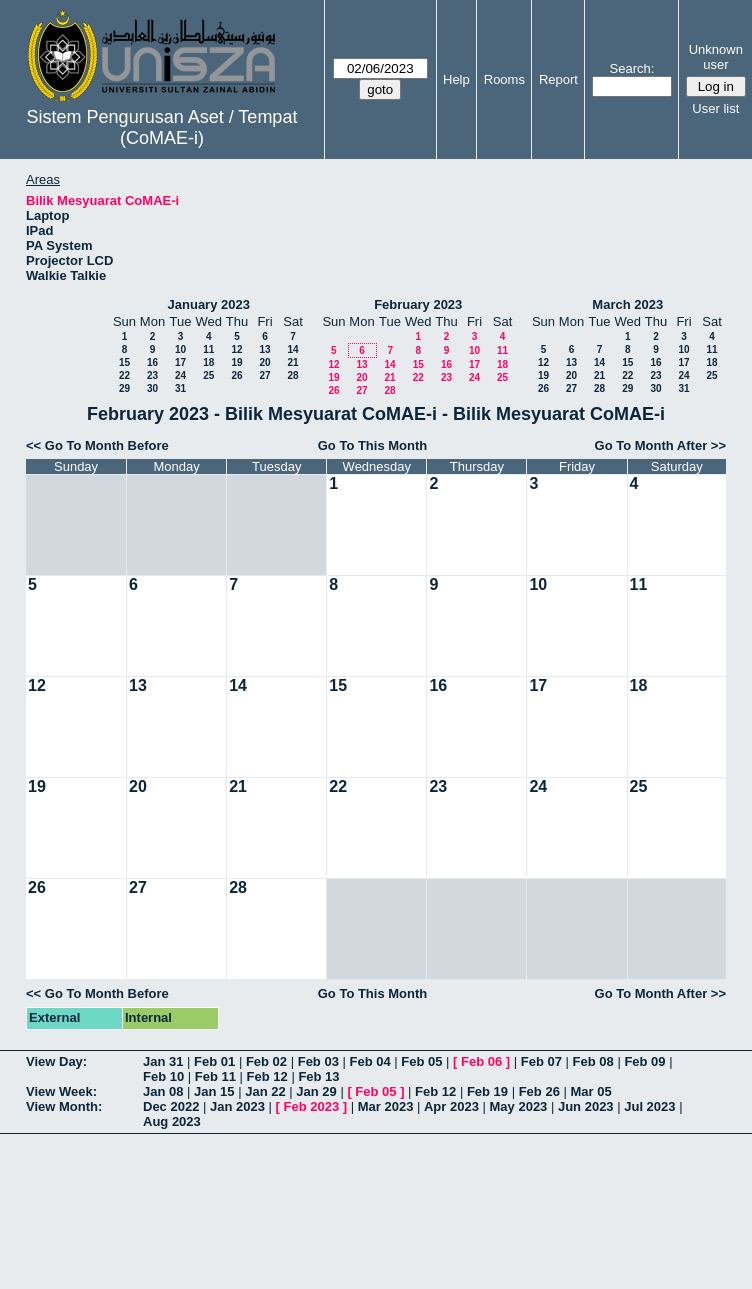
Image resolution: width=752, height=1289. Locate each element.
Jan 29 (316, 1091)
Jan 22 (265, 1091)
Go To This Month (373, 445)
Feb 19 (487, 1091)
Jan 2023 (237, 1106)
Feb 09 (644, 1061)
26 (236, 375)
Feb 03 (318, 1061)
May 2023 (519, 1106)
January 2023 (209, 304)
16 (152, 362)
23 (152, 375)
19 (236, 362)
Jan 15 (214, 1091)
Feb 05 (421, 1061)
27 (264, 375)
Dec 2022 (171, 1106)
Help (456, 79)
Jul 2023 (649, 1106)
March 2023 (627, 304)
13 (264, 349)
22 (124, 375)
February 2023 (418, 304)
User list (715, 108)
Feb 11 (215, 1076)
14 (292, 349)
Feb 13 (318, 1076)
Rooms (504, 79)
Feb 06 (481, 1061)
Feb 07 (541, 1061)
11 (208, 349)
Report (558, 79)
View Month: (64, 1106)
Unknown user (716, 57)
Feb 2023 (312, 1106)
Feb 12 (267, 1076)
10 (180, 349)
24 (180, 375)
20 (264, 362)
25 (208, 375)
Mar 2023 (386, 1106)
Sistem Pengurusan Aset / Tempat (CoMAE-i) (162, 127)
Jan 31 (163, 1061)
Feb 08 (593, 1061)
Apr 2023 (451, 1106)
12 (236, 349)
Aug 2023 (172, 1121)
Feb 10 (163, 1076)
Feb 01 (214, 1061)
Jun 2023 (586, 1106)
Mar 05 (590, 1091)
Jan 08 (163, 1091)
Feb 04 (369, 1061)
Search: (632, 68)
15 (124, 362)
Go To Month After (651, 445)
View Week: (61, 1091)
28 (292, 375)
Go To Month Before (107, 445)
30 (152, 388)
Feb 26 (539, 1091)
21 (292, 362)
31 (180, 388)
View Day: (56, 1061)
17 (180, 362)
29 (124, 388)
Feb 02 (266, 1061)
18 (208, 362)
